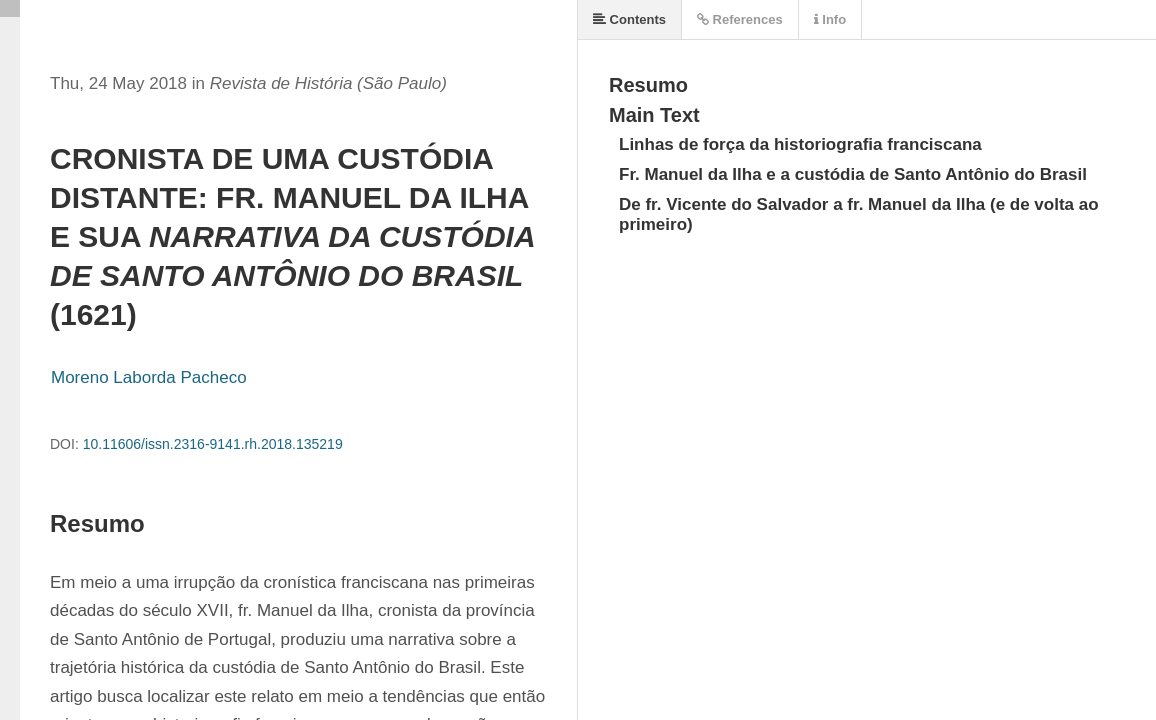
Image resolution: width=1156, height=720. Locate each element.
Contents (629, 19)
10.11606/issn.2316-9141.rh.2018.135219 (213, 444)
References (740, 19)
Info (830, 19)
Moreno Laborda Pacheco (149, 377)
